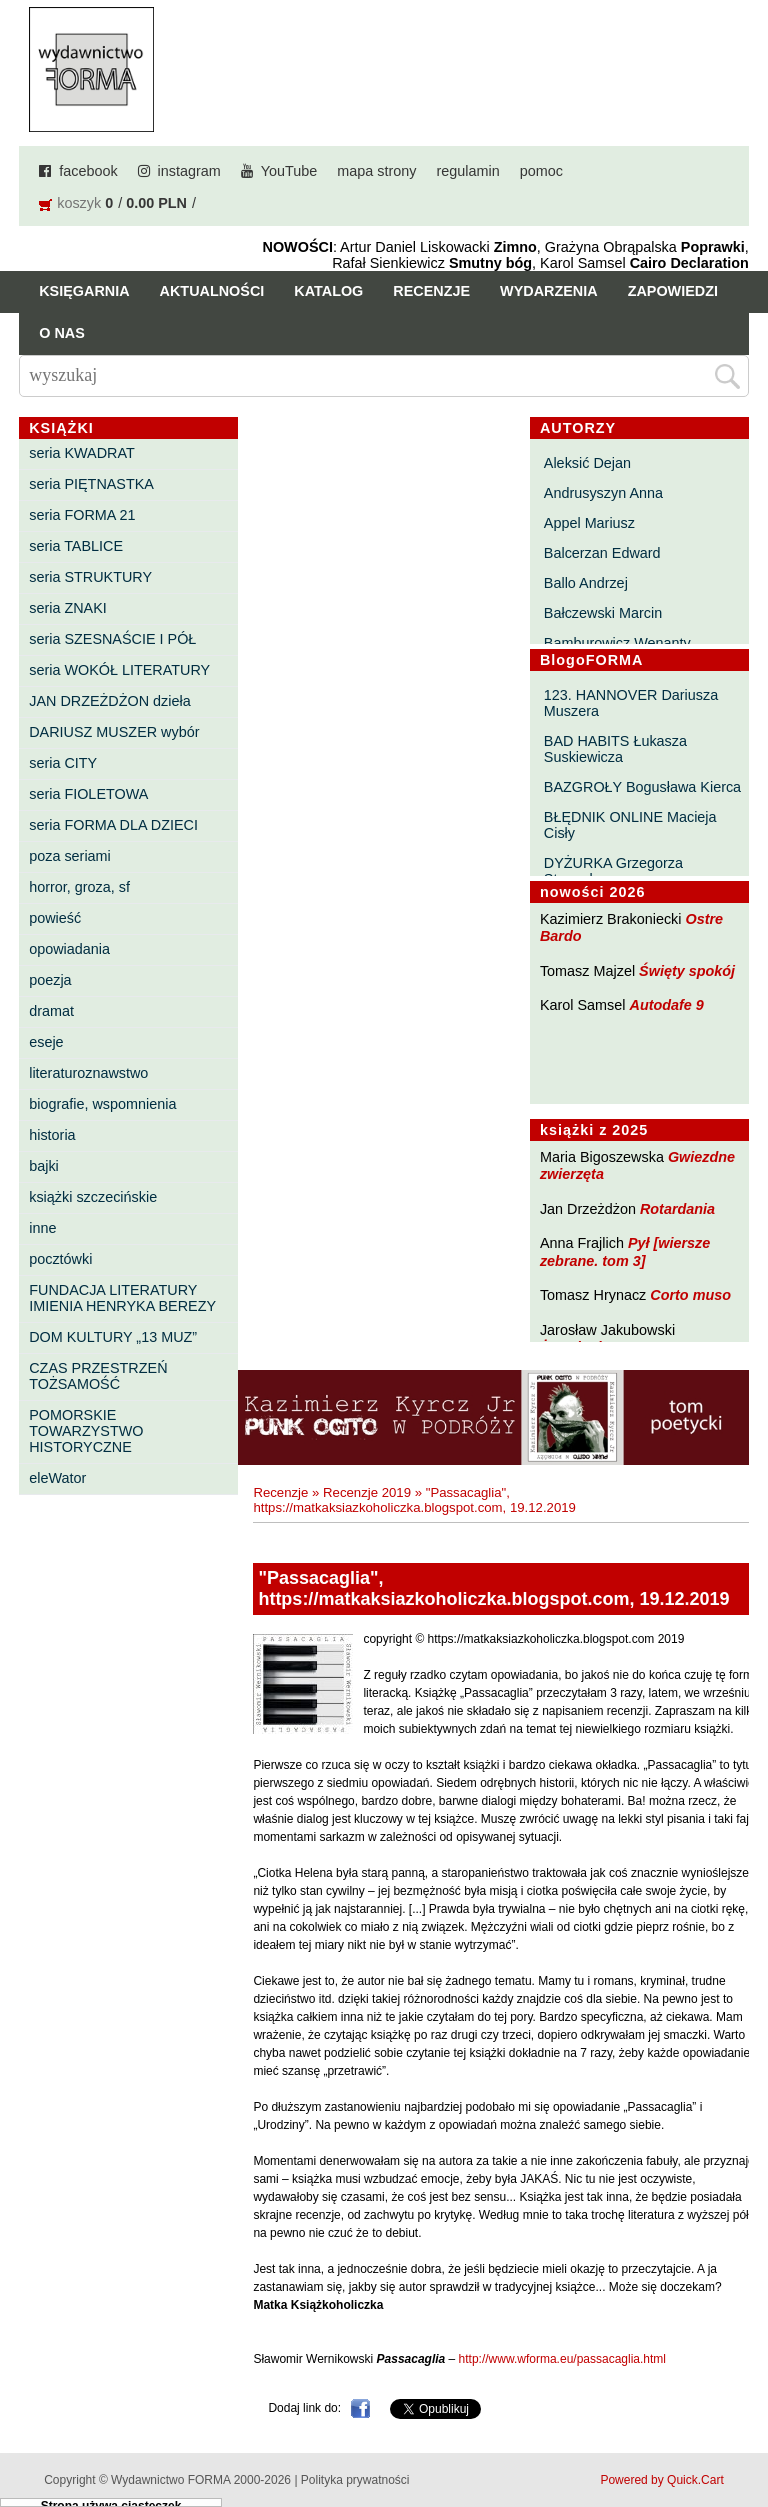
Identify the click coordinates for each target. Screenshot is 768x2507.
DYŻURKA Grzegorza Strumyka (613, 871)
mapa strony (376, 171)
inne (42, 1228)
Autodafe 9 (667, 1005)
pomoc (541, 171)
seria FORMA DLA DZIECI (113, 825)
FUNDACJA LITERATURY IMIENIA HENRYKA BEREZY (122, 1298)
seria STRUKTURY (90, 577)
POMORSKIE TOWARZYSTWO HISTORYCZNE (86, 1431)
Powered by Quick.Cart (661, 2480)
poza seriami (70, 856)
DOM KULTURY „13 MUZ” (113, 1337)
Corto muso (690, 1295)
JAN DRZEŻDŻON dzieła (110, 701)
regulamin (468, 171)
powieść (55, 918)
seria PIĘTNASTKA (91, 484)
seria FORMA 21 (82, 515)
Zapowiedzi (673, 291)
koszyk (79, 203)
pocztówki (60, 1259)
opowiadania (69, 949)
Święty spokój (687, 971)
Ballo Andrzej (586, 583)
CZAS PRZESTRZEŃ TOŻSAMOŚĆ (98, 1376)
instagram (189, 171)
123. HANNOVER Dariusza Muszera (631, 703)
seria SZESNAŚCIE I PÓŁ (112, 639)
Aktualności (212, 291)
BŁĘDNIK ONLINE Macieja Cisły (630, 825)
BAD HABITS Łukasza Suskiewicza (615, 749)
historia (52, 1135)
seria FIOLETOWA (88, 794)
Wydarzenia (549, 291)
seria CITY (63, 763)
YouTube (289, 171)
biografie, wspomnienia (102, 1104)
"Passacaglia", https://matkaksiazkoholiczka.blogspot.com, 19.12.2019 (414, 1500)
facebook (88, 171)
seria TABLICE (76, 546)
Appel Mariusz (589, 523)
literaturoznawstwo (88, 1073)
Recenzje (431, 291)
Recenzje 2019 (367, 1492)
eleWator (57, 1478)
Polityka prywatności (355, 2480)
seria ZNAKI (68, 608)
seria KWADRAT (82, 453)
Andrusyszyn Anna (603, 493)
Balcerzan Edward (602, 553)
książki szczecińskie (93, 1197)
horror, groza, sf (79, 887)
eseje (46, 1042)
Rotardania (677, 1209)
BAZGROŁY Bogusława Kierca (642, 787)
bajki (44, 1166)
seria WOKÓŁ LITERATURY (119, 670)
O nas (62, 333)
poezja (50, 980)
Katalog (328, 291)
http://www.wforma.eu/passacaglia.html (562, 2359)
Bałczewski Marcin (603, 613)
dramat (51, 1011)
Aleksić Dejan (587, 463)
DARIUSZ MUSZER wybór (114, 732)
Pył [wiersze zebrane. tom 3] (625, 1251)
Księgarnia (84, 291)
